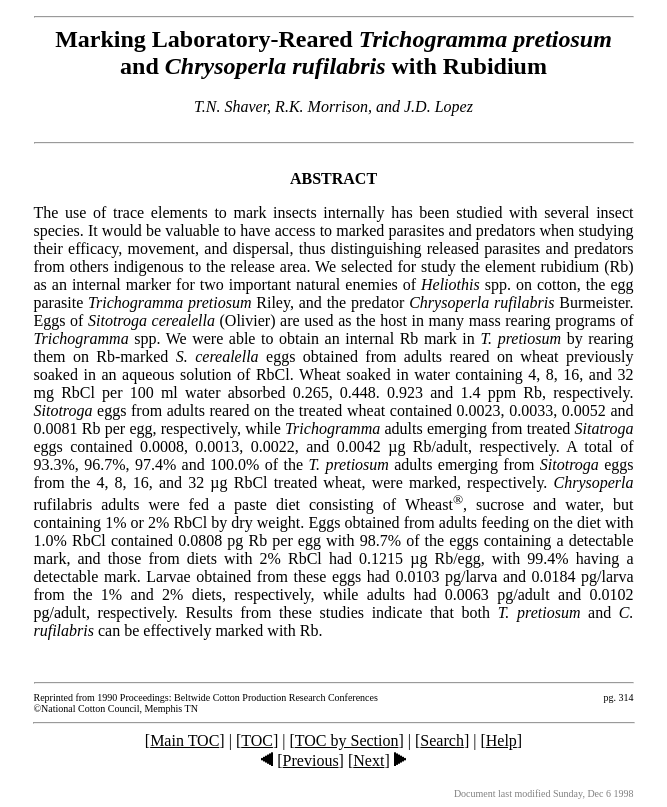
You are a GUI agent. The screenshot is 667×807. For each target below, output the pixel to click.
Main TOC (184, 740)
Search (442, 740)
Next (368, 760)
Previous (311, 760)
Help (501, 740)
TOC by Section (347, 740)
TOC (257, 740)
